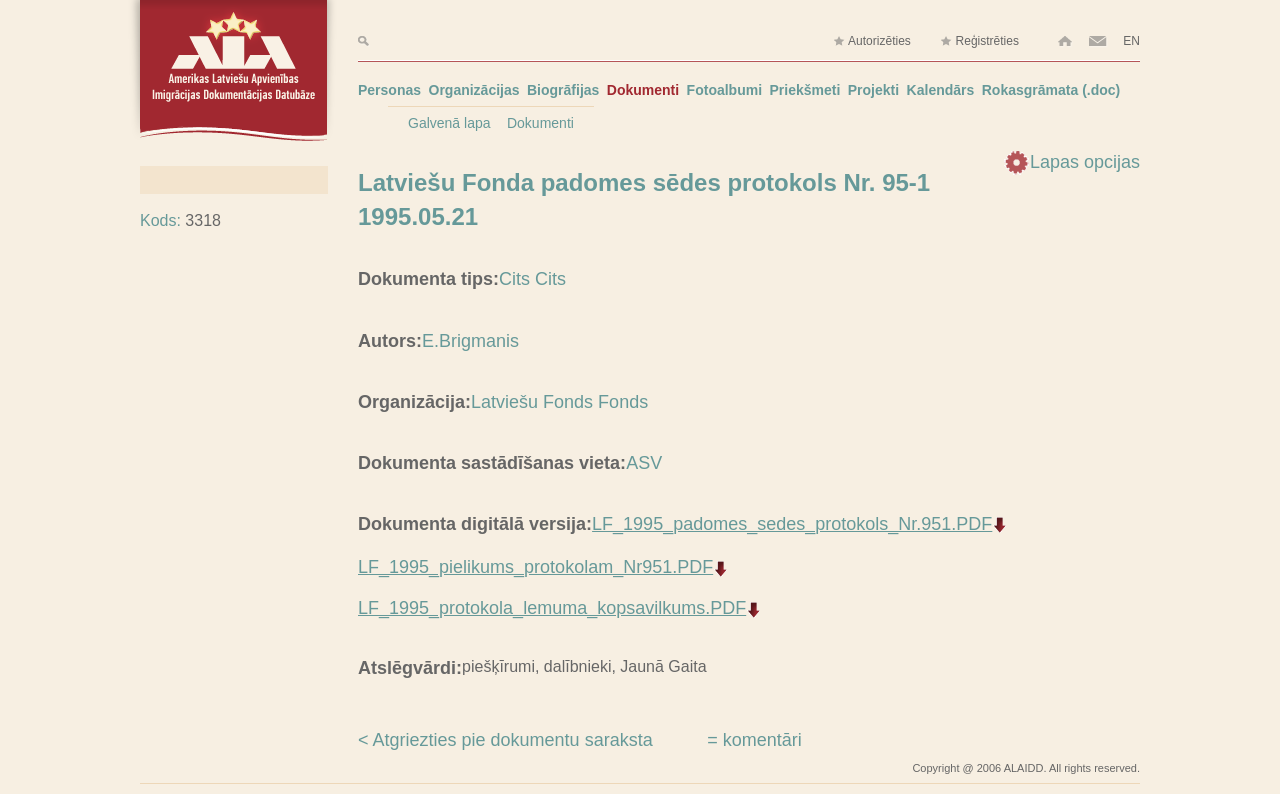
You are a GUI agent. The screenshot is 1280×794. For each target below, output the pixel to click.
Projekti (873, 90)
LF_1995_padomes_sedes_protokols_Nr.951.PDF (792, 524)
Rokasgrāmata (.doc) (1051, 90)
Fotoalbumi (724, 90)
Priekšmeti (805, 90)
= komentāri (754, 740)
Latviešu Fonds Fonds (559, 402)
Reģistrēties (979, 41)
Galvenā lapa (449, 123)
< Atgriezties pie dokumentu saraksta (505, 740)
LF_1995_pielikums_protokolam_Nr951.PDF (535, 567)
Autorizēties (871, 41)
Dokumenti (643, 90)
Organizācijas (474, 90)
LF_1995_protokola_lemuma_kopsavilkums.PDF (552, 608)
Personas (389, 90)
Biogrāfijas (563, 90)
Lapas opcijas (1085, 162)
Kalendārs (941, 90)
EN (1131, 41)
